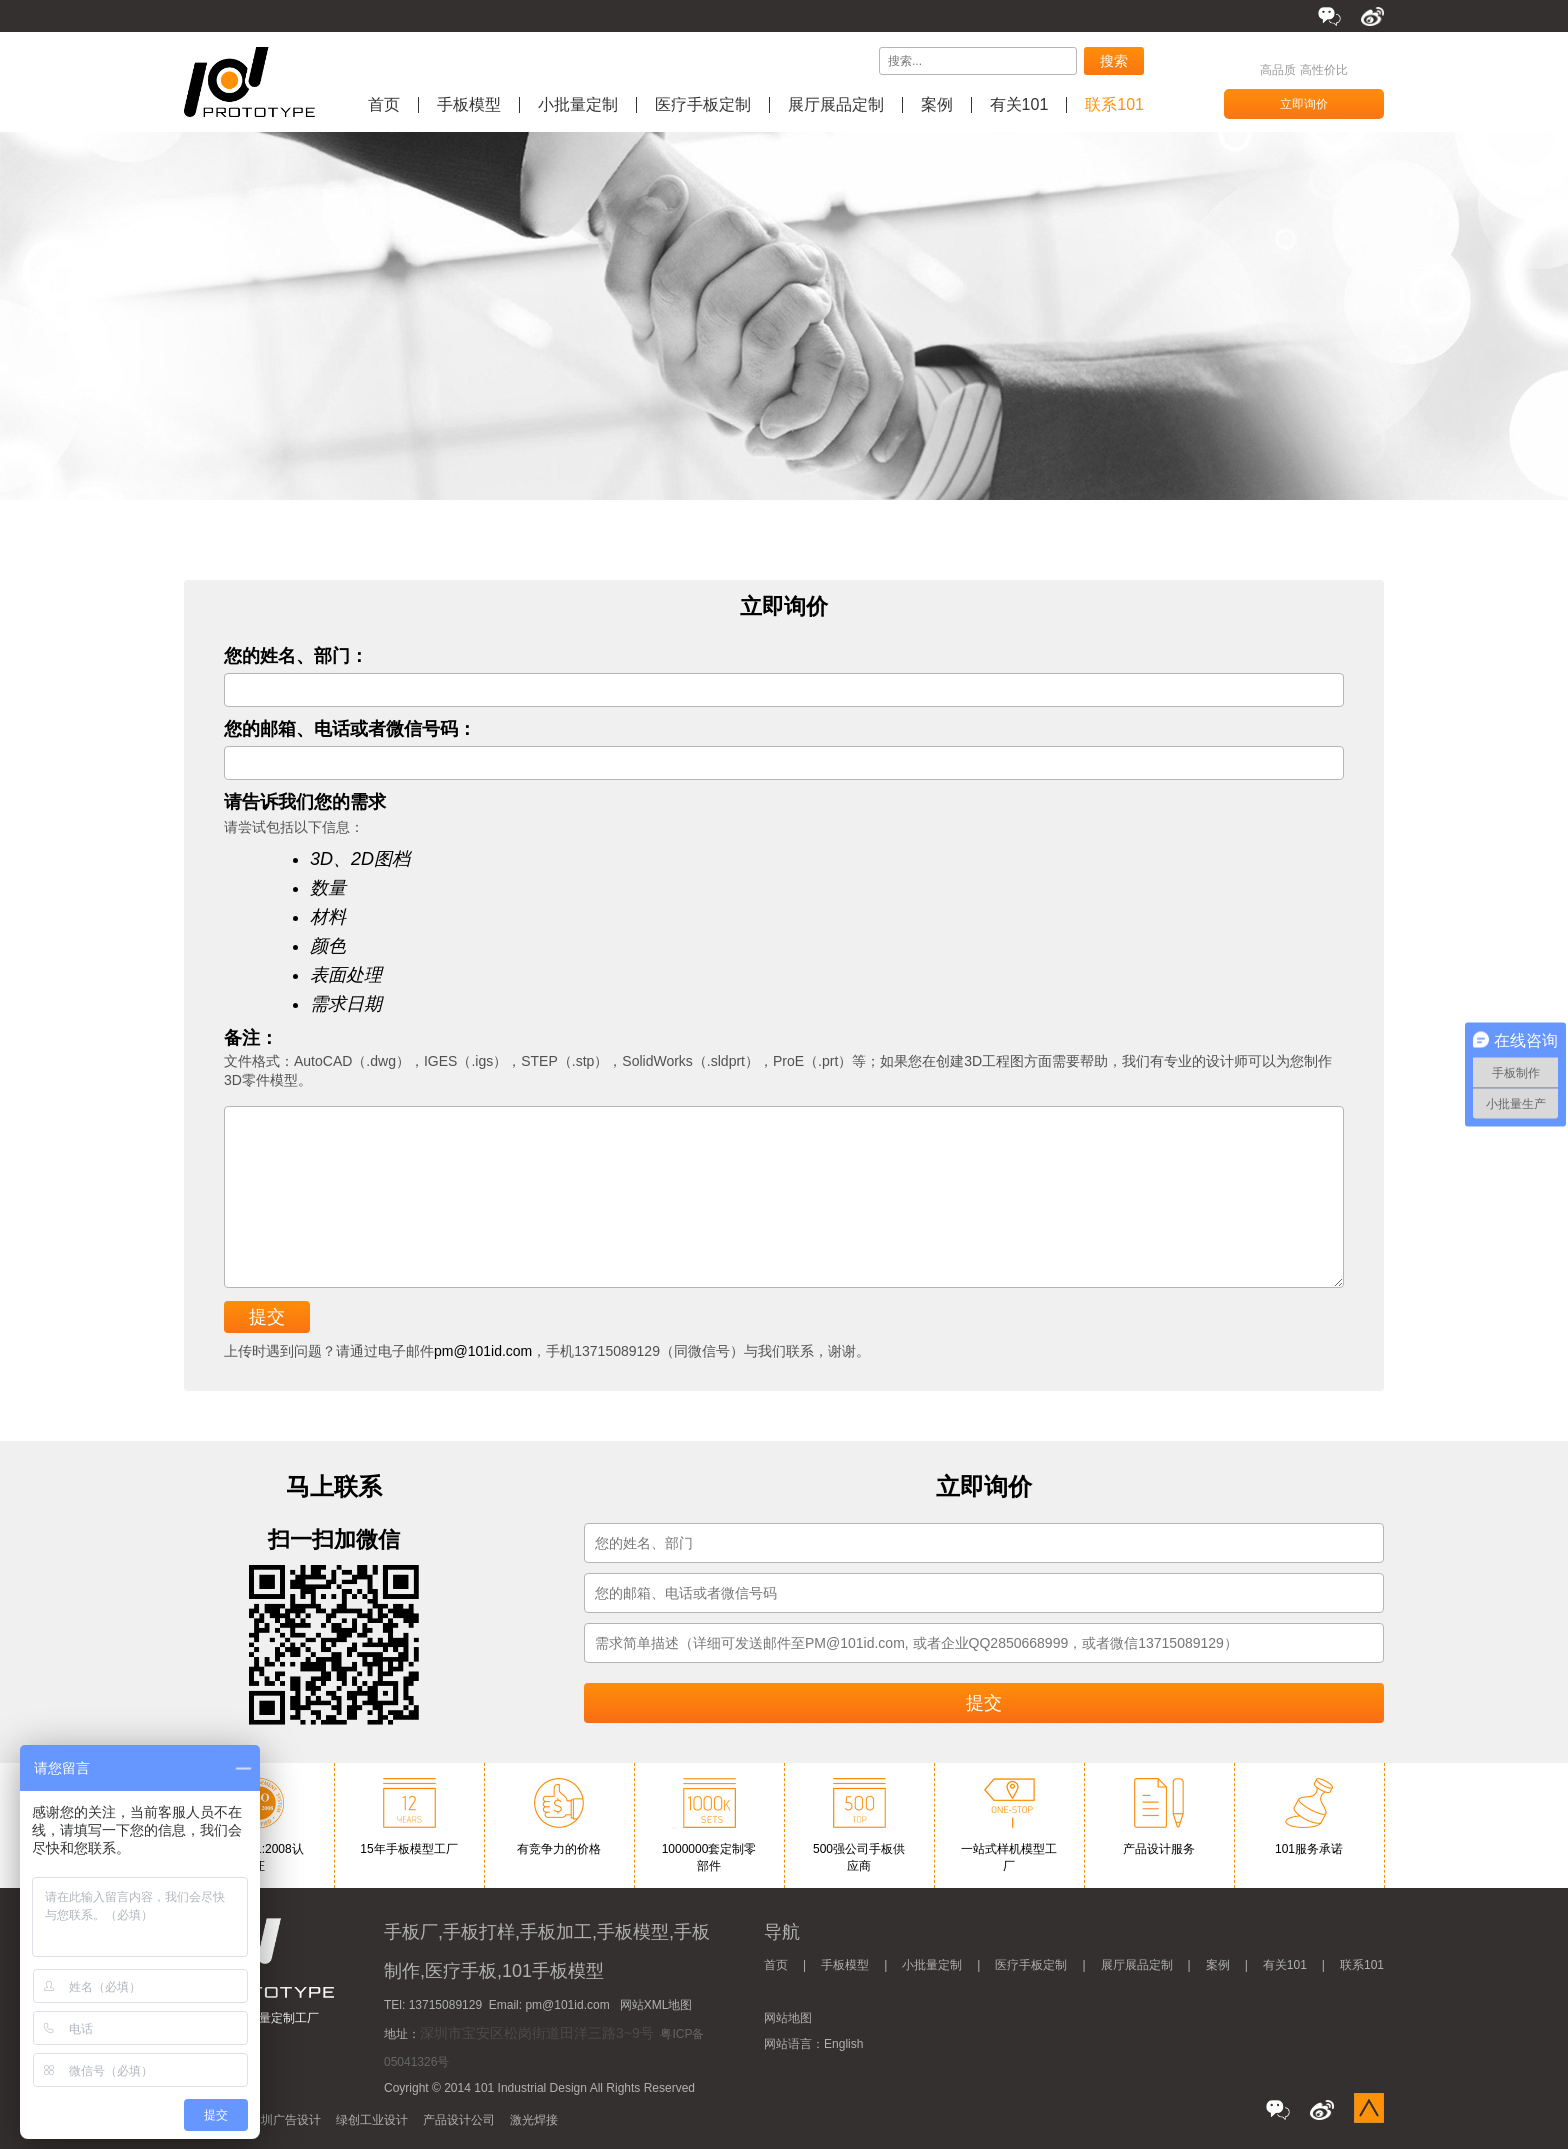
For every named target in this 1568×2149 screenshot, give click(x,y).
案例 (937, 105)
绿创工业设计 (372, 2120)
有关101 (1019, 105)
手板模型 (469, 105)
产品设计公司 (459, 2120)
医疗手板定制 (703, 105)
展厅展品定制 (836, 105)
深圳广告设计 (285, 2120)
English (843, 2044)
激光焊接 (534, 2120)
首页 (384, 105)
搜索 (1114, 61)
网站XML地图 (656, 2005)
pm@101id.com (483, 1351)
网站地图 (788, 2018)
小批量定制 (578, 105)
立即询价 (1304, 104)
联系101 (1114, 105)
